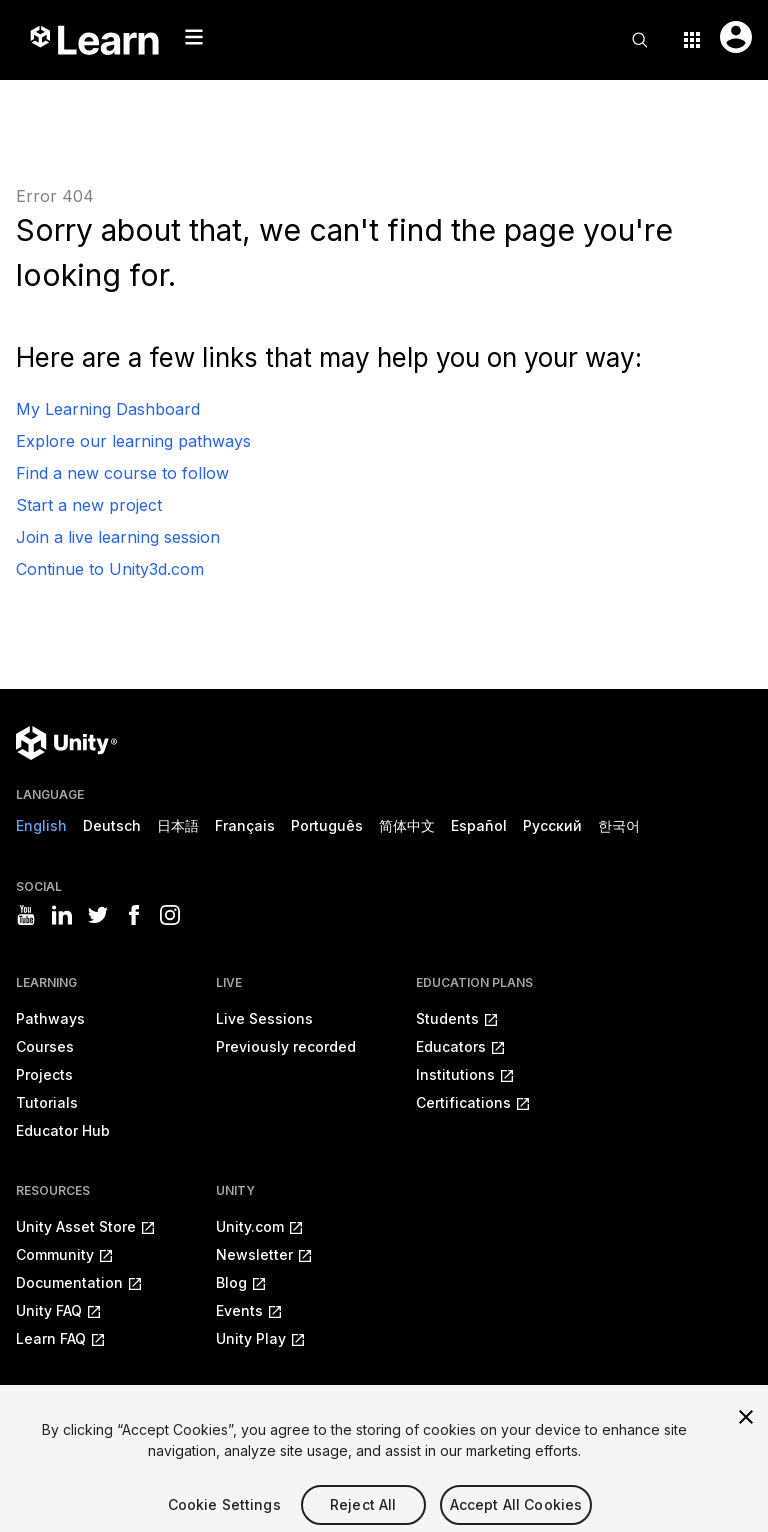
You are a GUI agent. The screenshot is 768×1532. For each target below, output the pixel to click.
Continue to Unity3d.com (110, 569)
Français (245, 825)
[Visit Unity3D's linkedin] (62, 915)
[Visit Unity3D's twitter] (98, 915)
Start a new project (89, 505)
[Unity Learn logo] (96, 40)
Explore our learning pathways (133, 441)
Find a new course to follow (122, 473)
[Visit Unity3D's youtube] (26, 915)
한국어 (619, 825)
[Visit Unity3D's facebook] (134, 915)
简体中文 (407, 825)
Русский (552, 825)
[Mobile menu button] (194, 37)
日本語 (178, 825)
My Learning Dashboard (108, 409)
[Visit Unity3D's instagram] (170, 915)
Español (479, 825)
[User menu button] (736, 37)
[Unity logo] (66, 743)
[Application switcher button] (692, 40)
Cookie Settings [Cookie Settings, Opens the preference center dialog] (224, 1518)
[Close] (746, 1431)
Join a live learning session (118, 537)
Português (327, 825)
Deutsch (112, 825)
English (41, 825)
